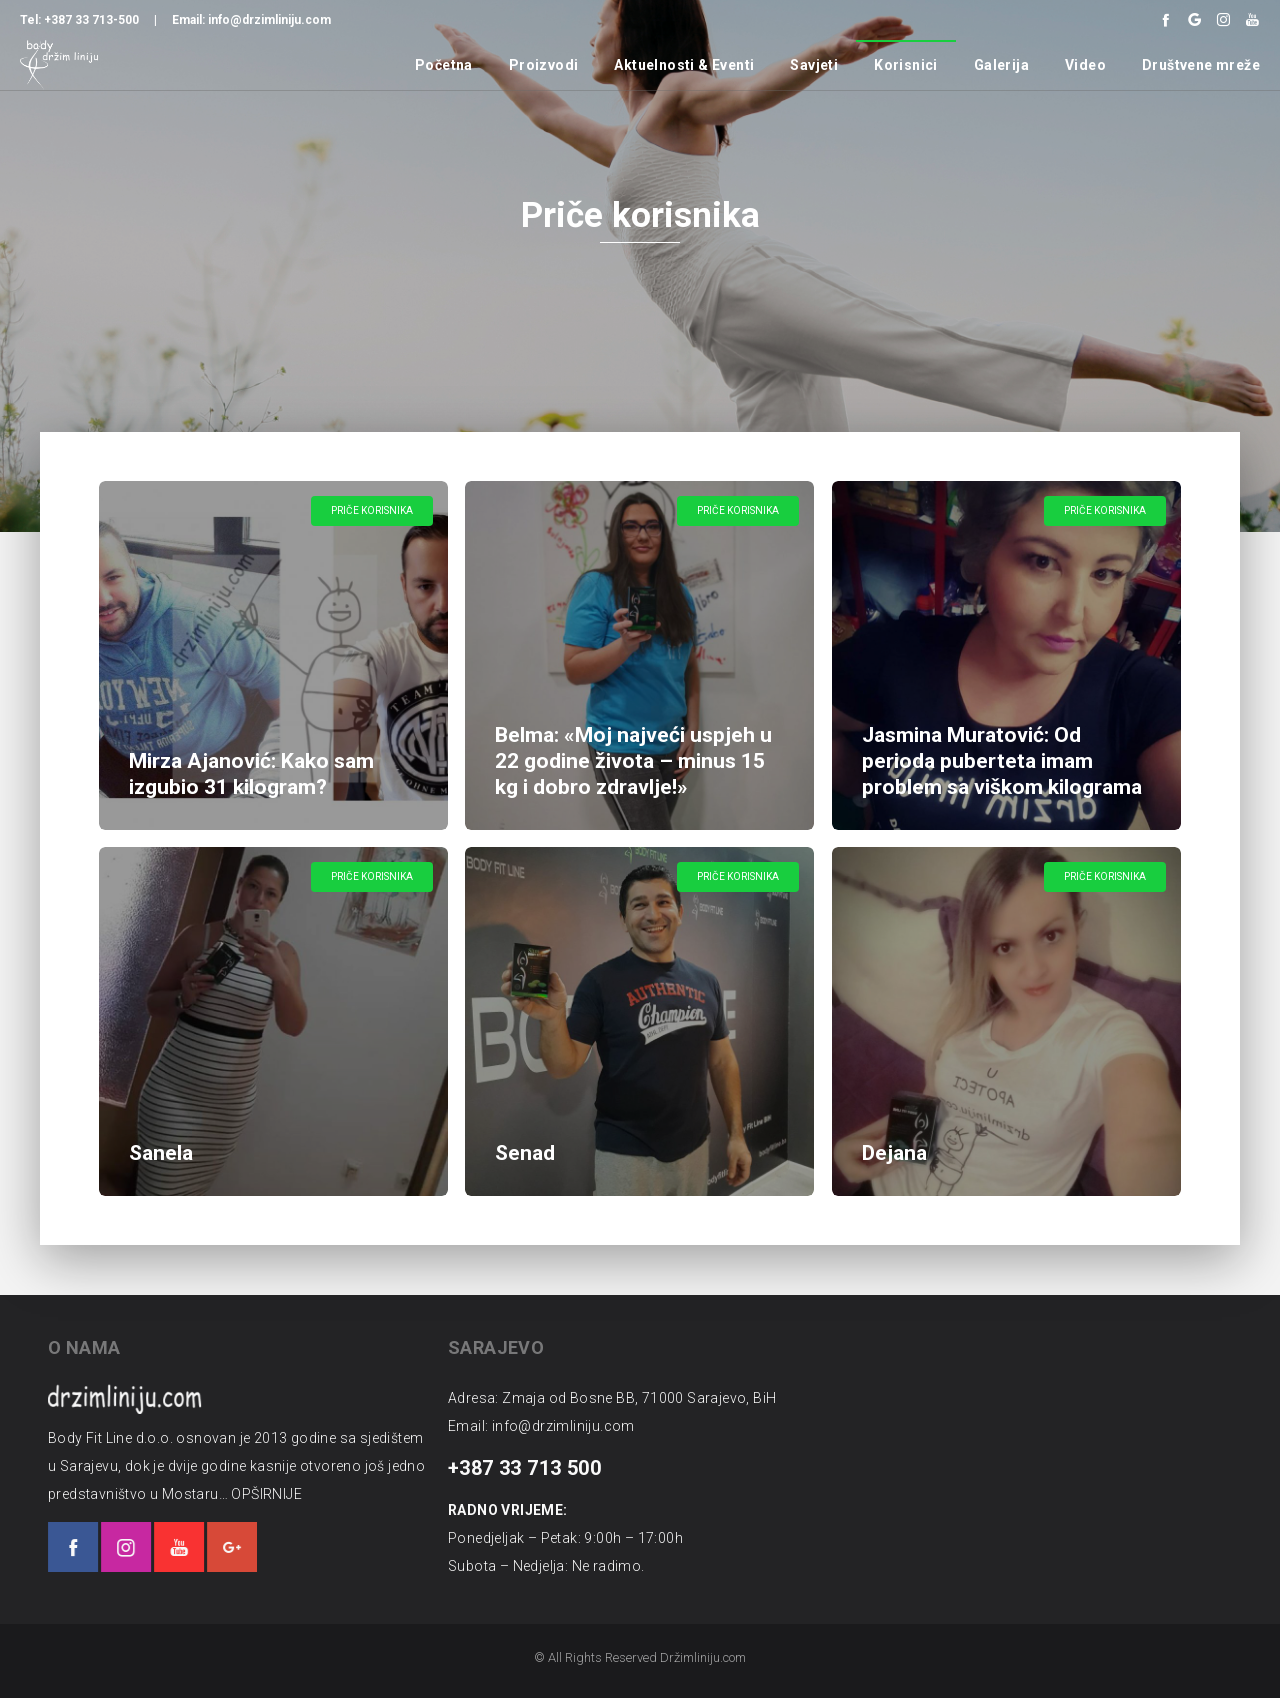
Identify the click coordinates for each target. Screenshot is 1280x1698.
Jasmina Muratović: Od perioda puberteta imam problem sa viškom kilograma (1002, 761)
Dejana (897, 1150)
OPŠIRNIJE (243, 1494)
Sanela (163, 1150)
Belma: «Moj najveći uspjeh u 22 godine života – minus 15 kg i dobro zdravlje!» (633, 761)
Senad (527, 1150)
